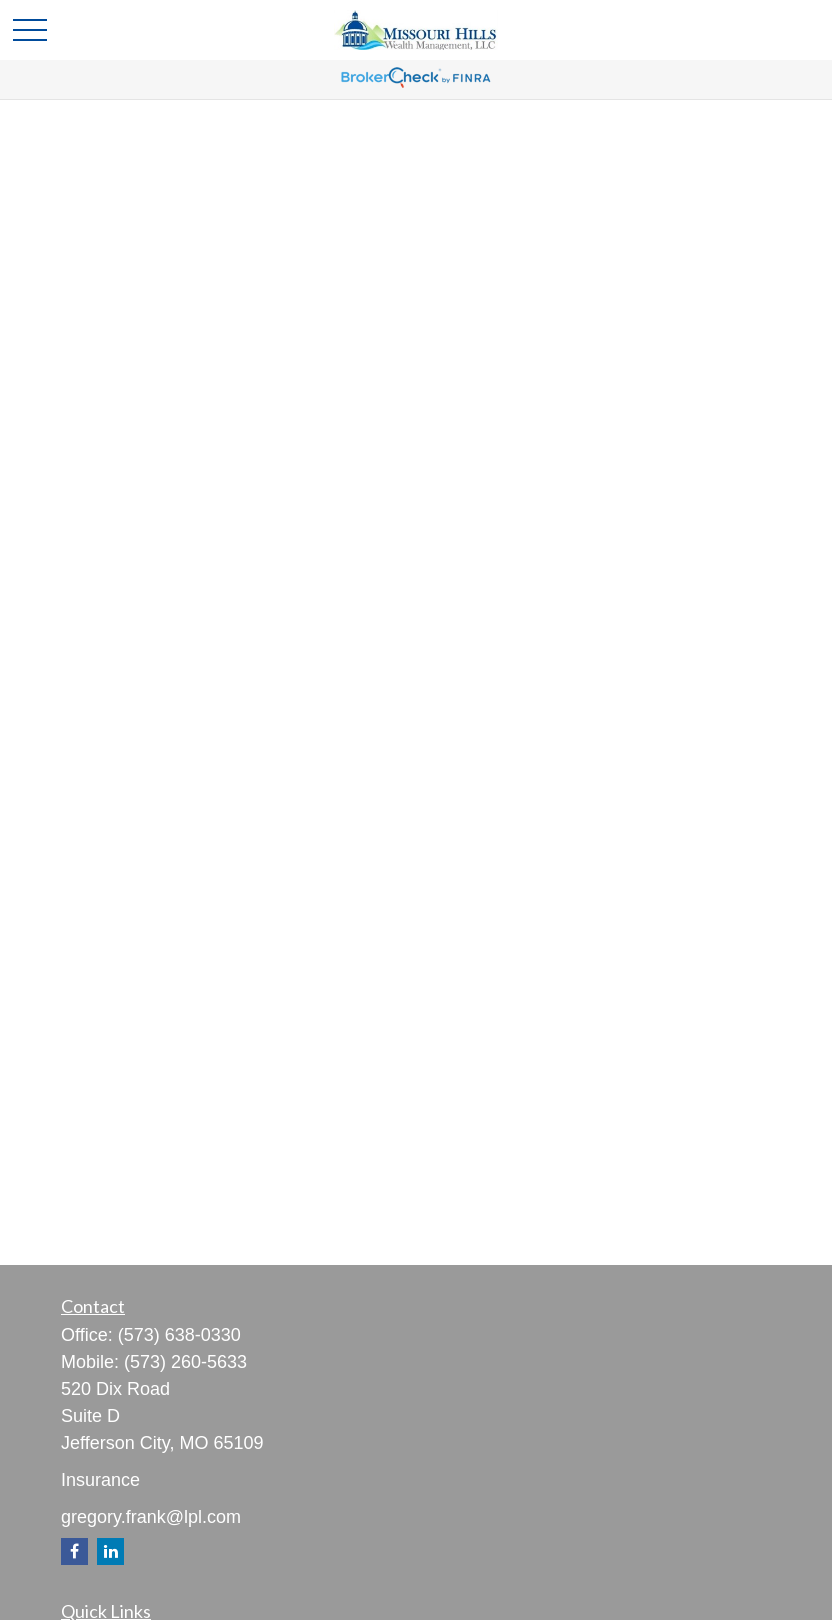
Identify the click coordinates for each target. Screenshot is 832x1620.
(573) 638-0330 (179, 1335)
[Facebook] (74, 1551)
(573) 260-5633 (185, 1362)
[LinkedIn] (110, 1551)
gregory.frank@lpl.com (151, 1517)
